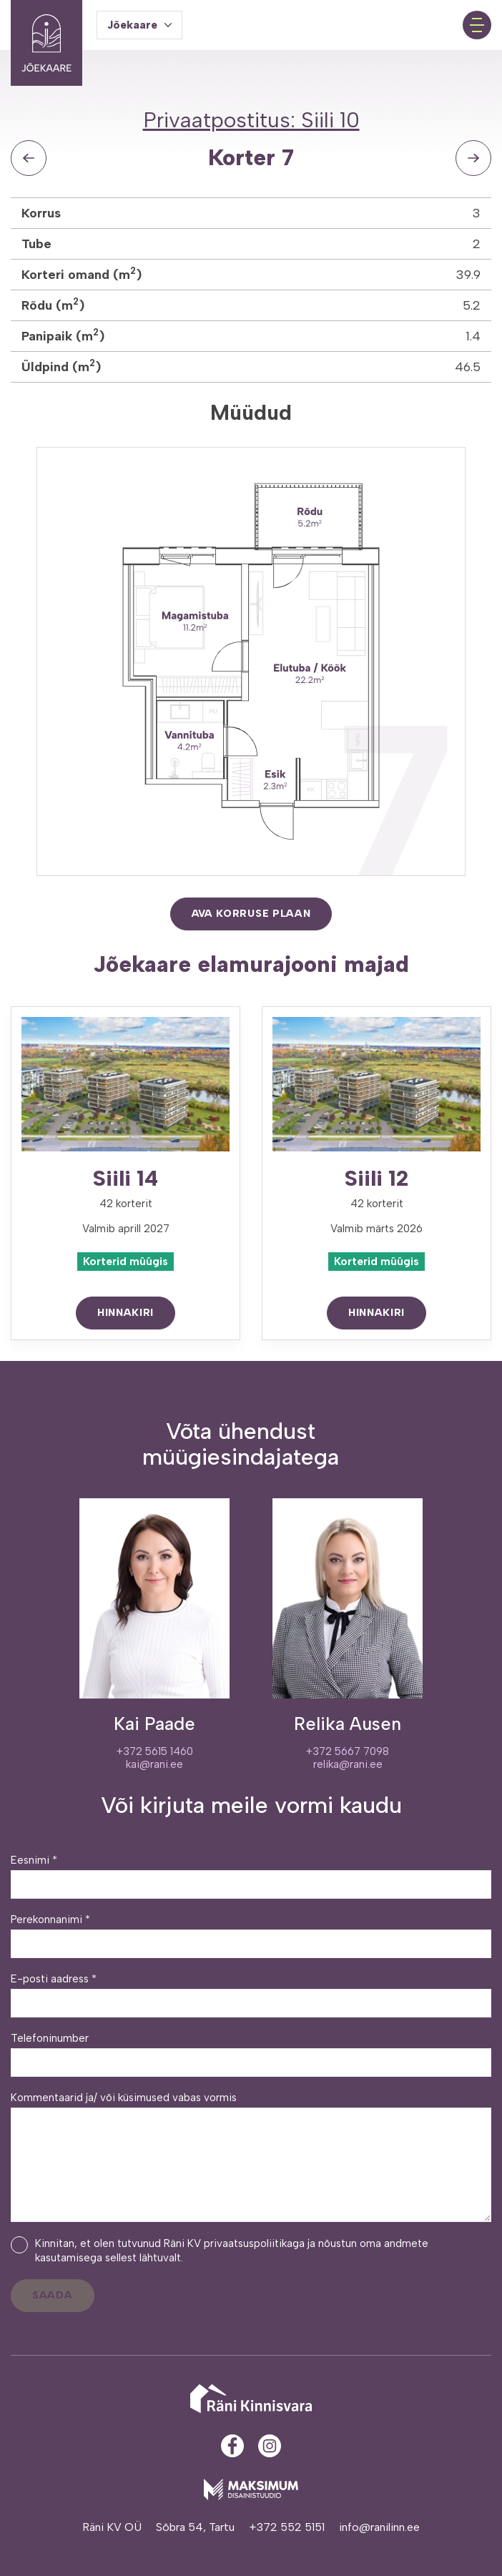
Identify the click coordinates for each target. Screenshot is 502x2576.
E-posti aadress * (54, 1978)
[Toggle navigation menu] (477, 25)
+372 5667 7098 (347, 1751)
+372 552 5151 (287, 2527)
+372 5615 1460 (155, 1751)
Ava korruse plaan (251, 914)
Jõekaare (132, 25)
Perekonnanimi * (50, 1919)
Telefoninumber (50, 2038)
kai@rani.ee (154, 1764)
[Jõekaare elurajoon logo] (46, 25)
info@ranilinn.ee (379, 2527)
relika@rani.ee (348, 1764)
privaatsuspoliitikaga (254, 2243)
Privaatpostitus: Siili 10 (251, 120)
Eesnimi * (34, 1860)
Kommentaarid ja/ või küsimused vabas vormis (124, 2097)
